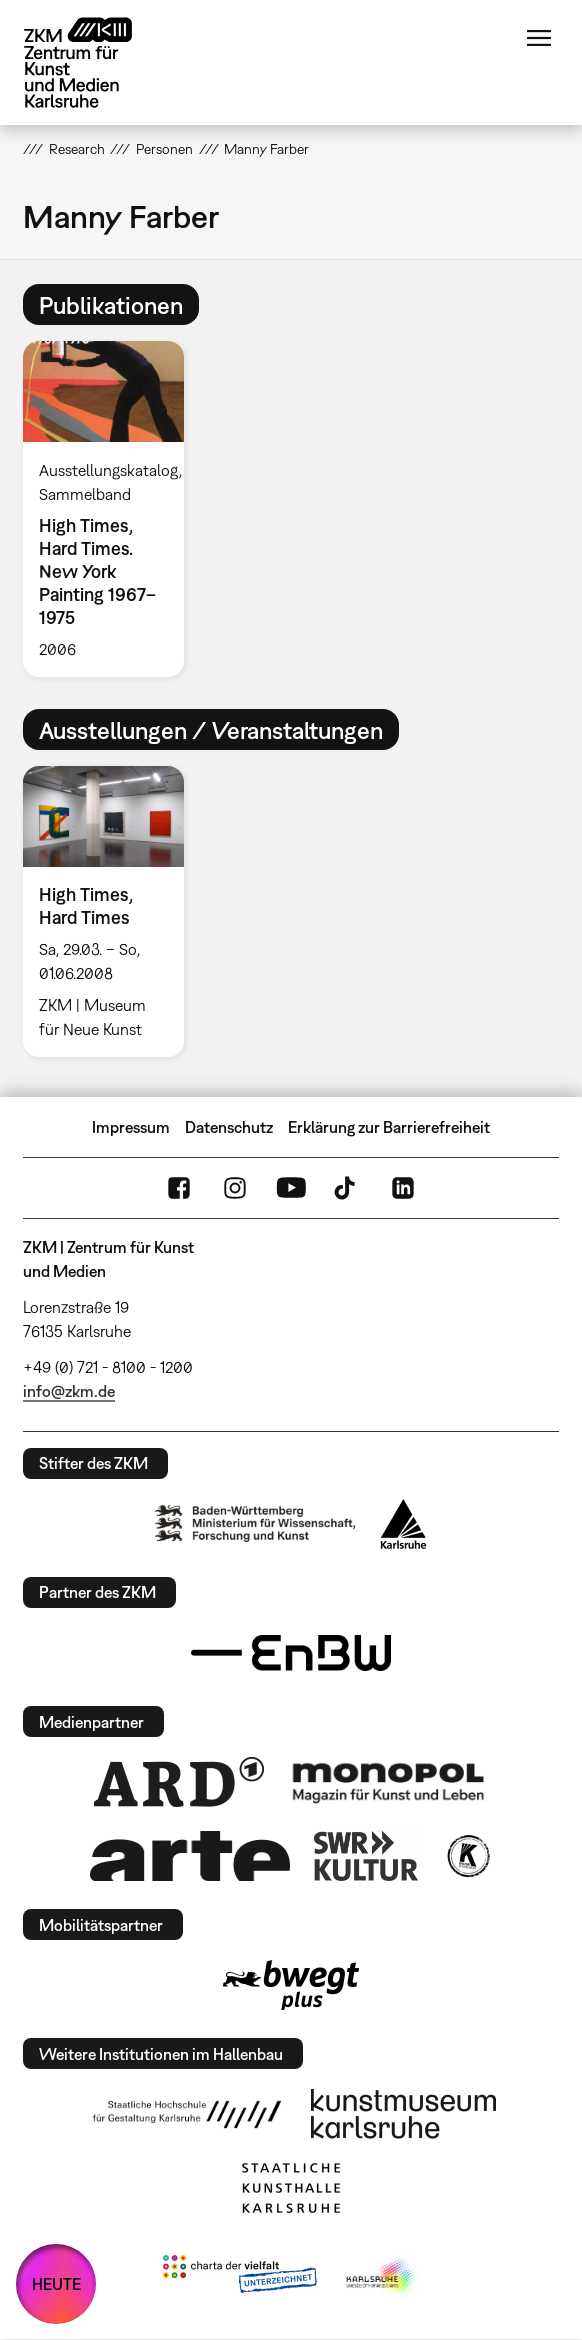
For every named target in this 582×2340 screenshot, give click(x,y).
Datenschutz (229, 1127)
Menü (539, 38)
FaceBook (179, 1188)
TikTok (347, 1188)
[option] (111, 508)
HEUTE (56, 2284)
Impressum (131, 1127)
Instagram (235, 1188)
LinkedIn (403, 1188)
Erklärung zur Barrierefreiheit (389, 1127)
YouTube (291, 1188)
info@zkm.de (69, 1391)
